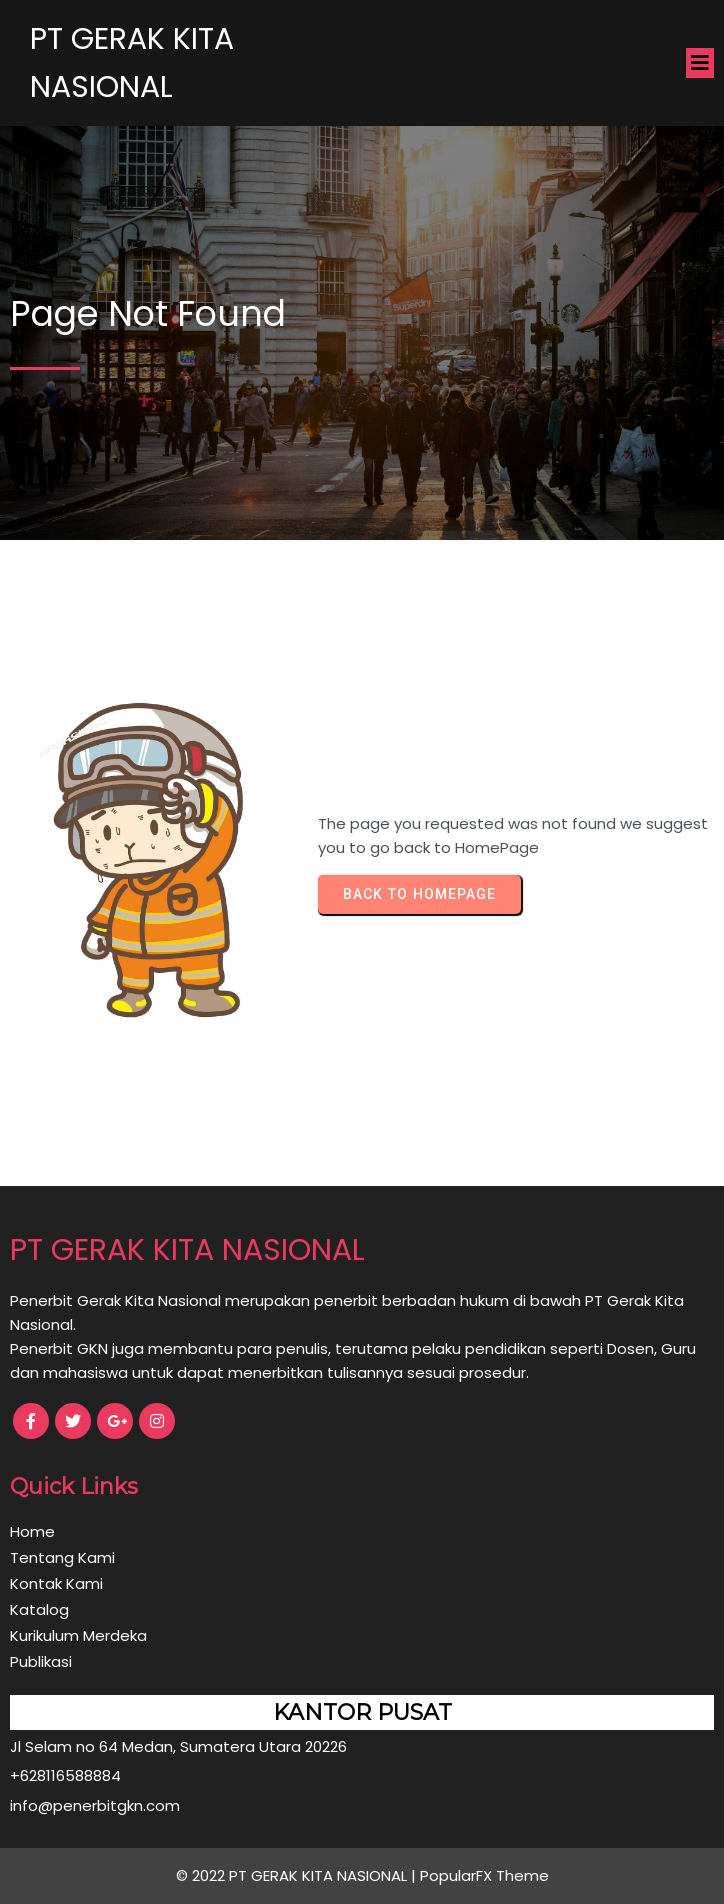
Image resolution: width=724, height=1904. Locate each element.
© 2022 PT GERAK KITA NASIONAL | (298, 1875)
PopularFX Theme (484, 1875)
